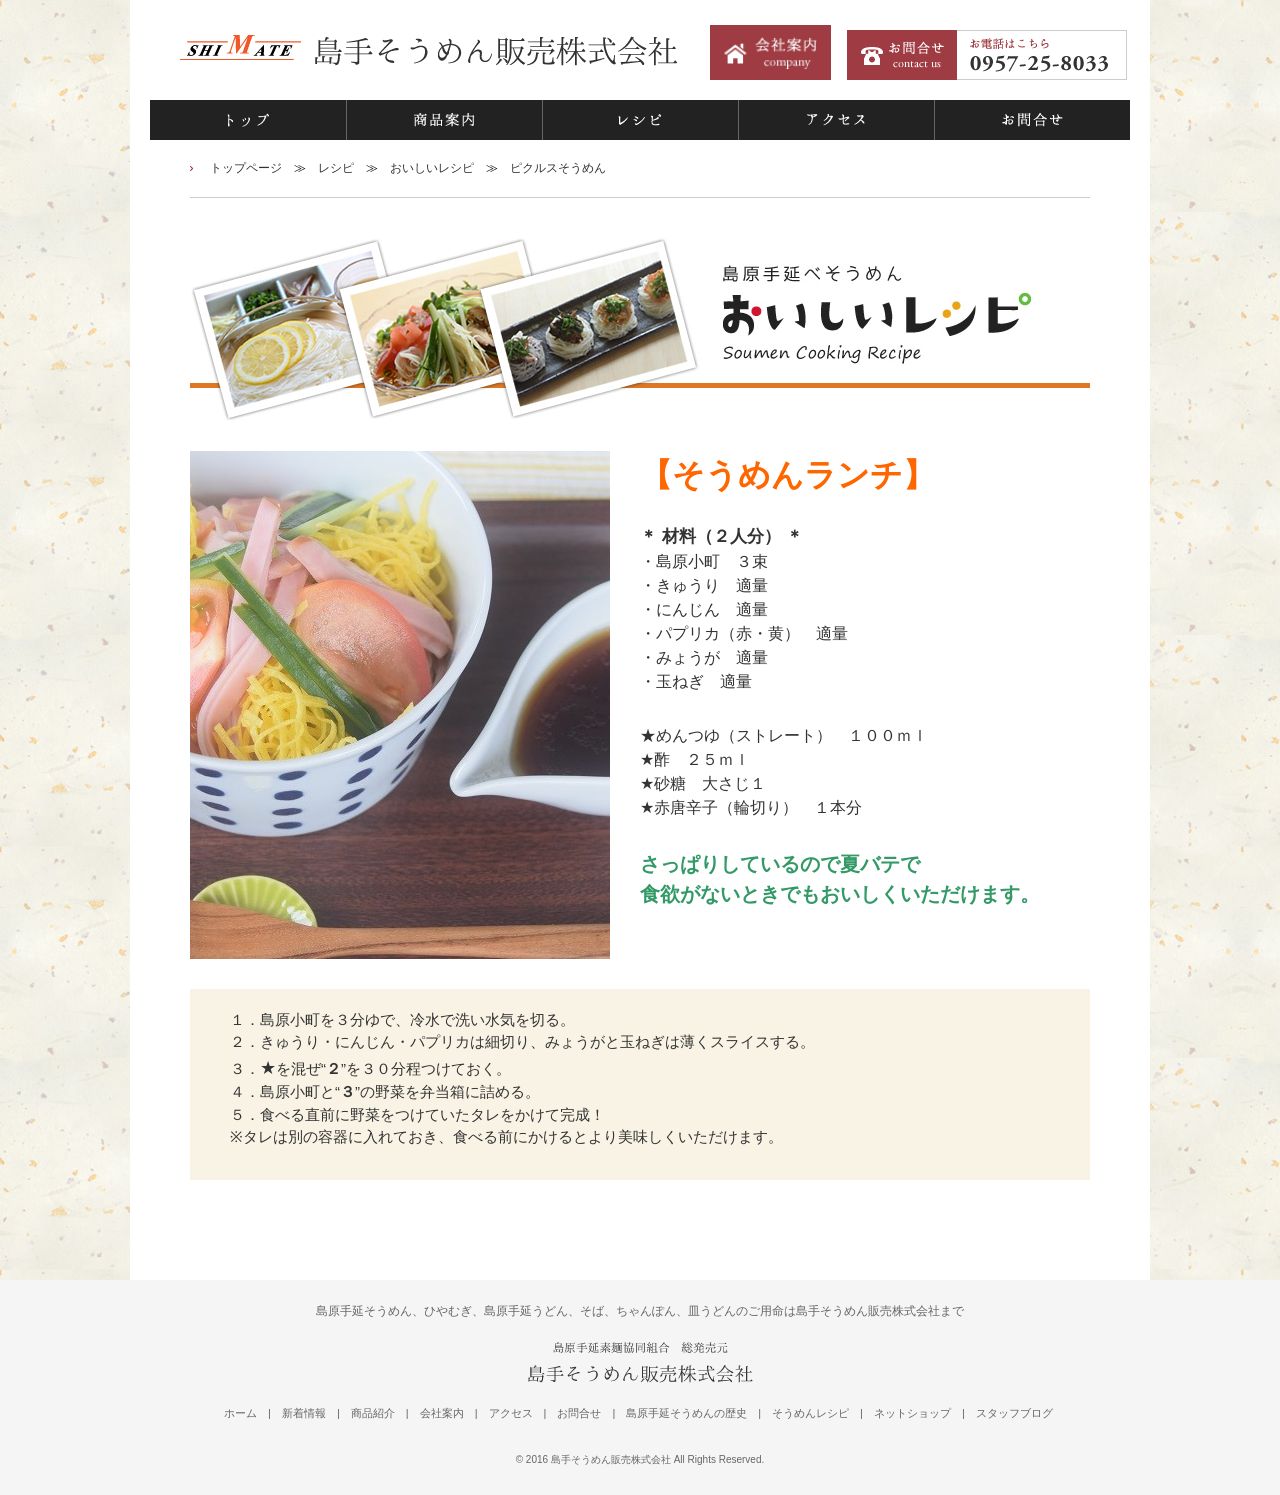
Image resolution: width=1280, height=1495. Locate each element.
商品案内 (444, 120)
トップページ (246, 168)
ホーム (240, 1413)
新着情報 (304, 1413)
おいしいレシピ (432, 168)
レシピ (640, 120)
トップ (248, 120)
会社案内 (442, 1413)
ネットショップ (912, 1413)
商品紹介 (373, 1413)
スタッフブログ (1014, 1413)
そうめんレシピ (810, 1413)
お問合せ (1032, 120)
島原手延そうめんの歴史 (686, 1413)
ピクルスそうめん (558, 168)
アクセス (836, 120)
